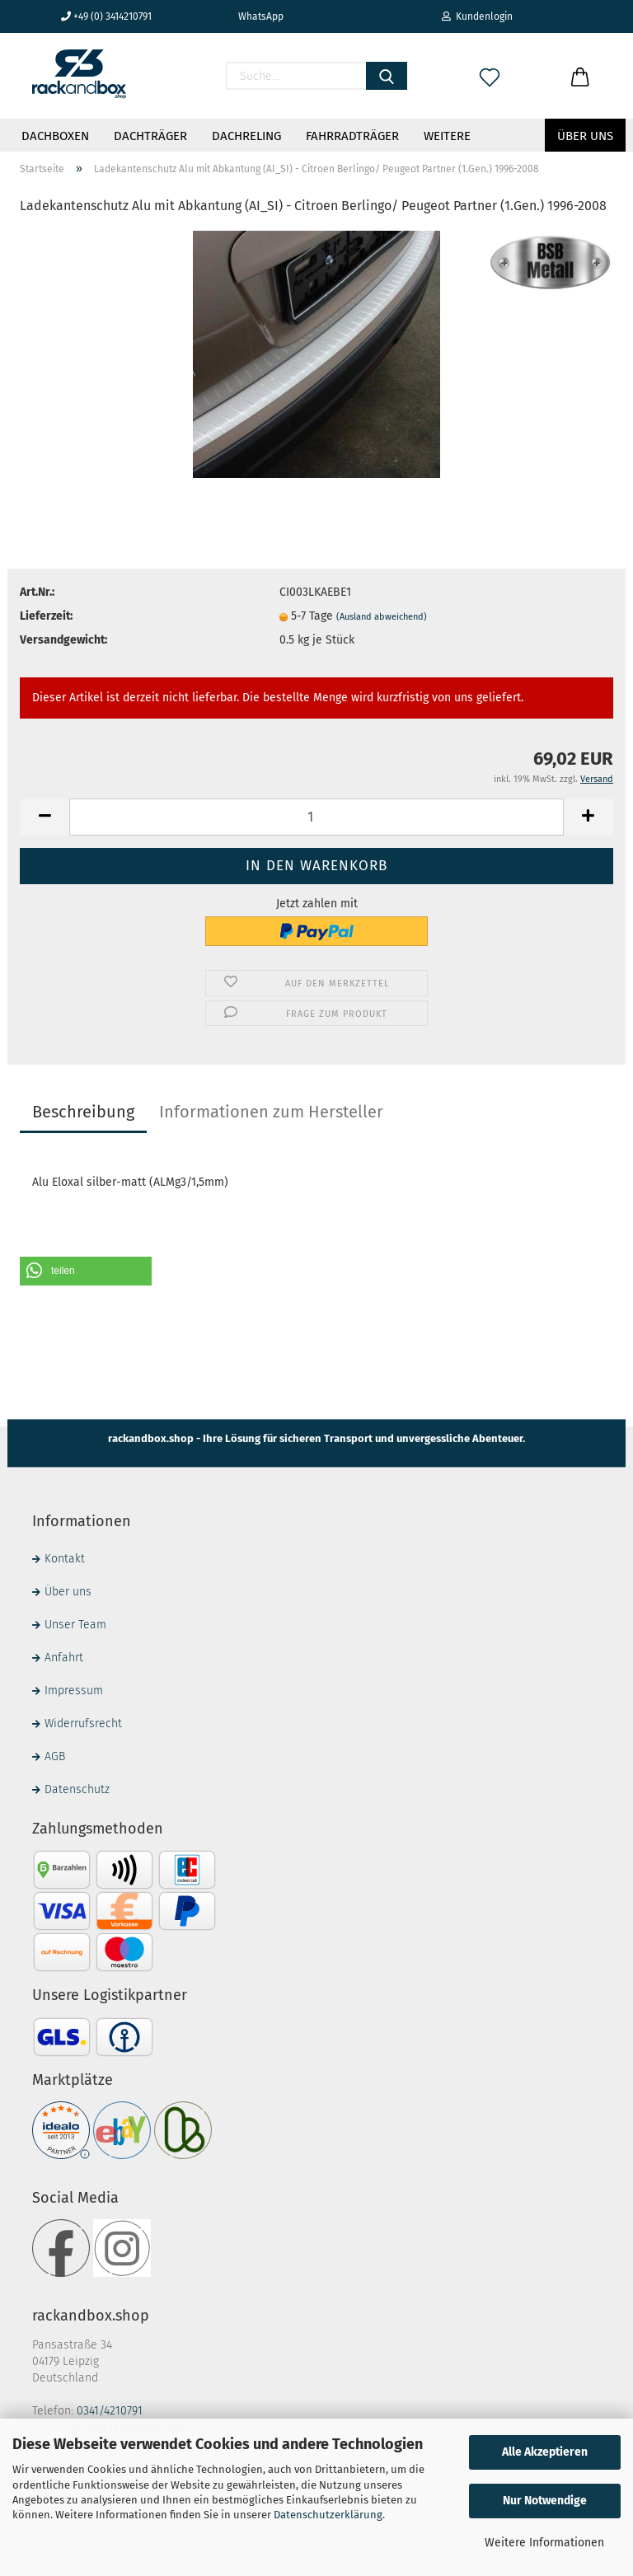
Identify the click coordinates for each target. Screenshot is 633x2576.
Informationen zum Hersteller (271, 1112)
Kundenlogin (477, 16)
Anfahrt (64, 1658)
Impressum (74, 1691)
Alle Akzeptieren (545, 2452)
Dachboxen (55, 136)
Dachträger (150, 136)
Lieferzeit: (46, 616)
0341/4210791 (110, 2411)
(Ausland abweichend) (381, 616)
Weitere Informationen (544, 2543)
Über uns (585, 136)
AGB (55, 1756)
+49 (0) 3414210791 (106, 16)
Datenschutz (77, 1789)
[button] (86, 1271)
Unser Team (75, 1625)
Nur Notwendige (545, 2501)
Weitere (447, 136)
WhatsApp (255, 16)
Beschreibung (83, 1112)
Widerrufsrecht (83, 1724)
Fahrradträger (352, 136)
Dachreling (246, 136)
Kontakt (65, 1559)
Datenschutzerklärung (328, 2514)
